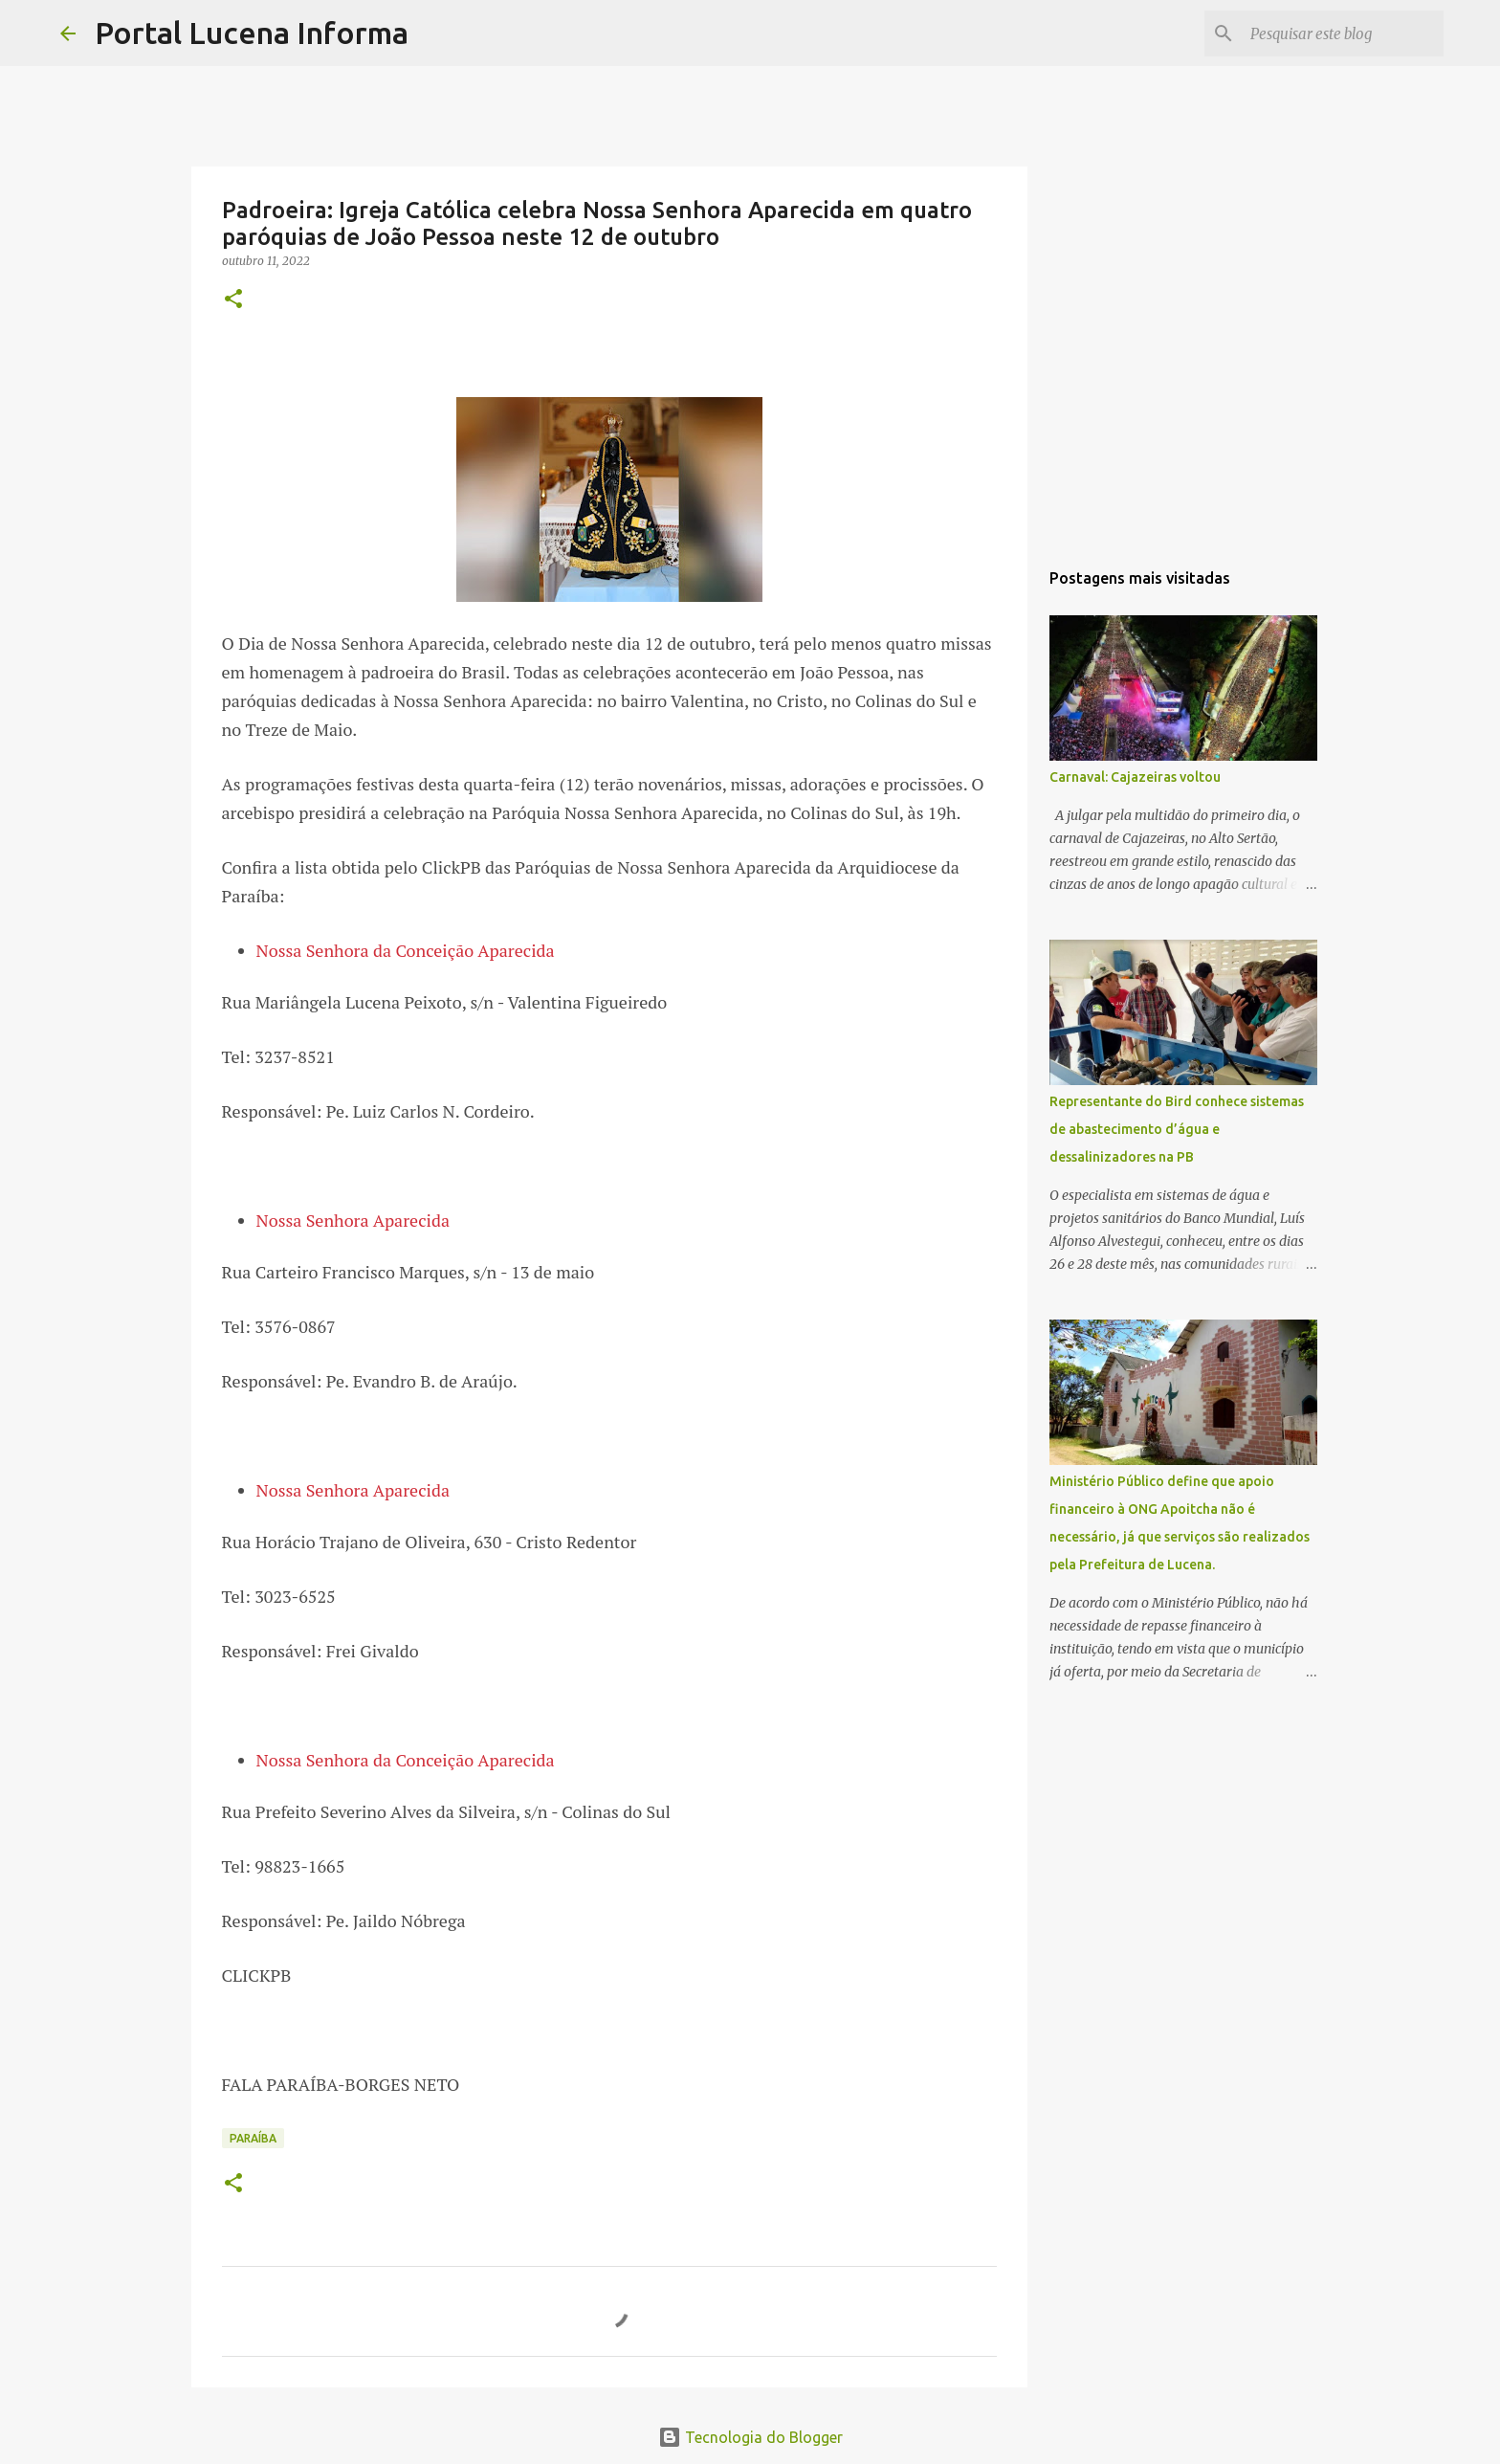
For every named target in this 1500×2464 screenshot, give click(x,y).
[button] (233, 300)
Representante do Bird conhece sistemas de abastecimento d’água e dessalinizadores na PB (1176, 1129)
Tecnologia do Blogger (750, 2437)
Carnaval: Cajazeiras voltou (1135, 777)
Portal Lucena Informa (251, 32)
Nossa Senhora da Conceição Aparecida (405, 950)
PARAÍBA (253, 2138)
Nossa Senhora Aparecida (353, 1220)
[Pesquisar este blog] (1343, 33)
